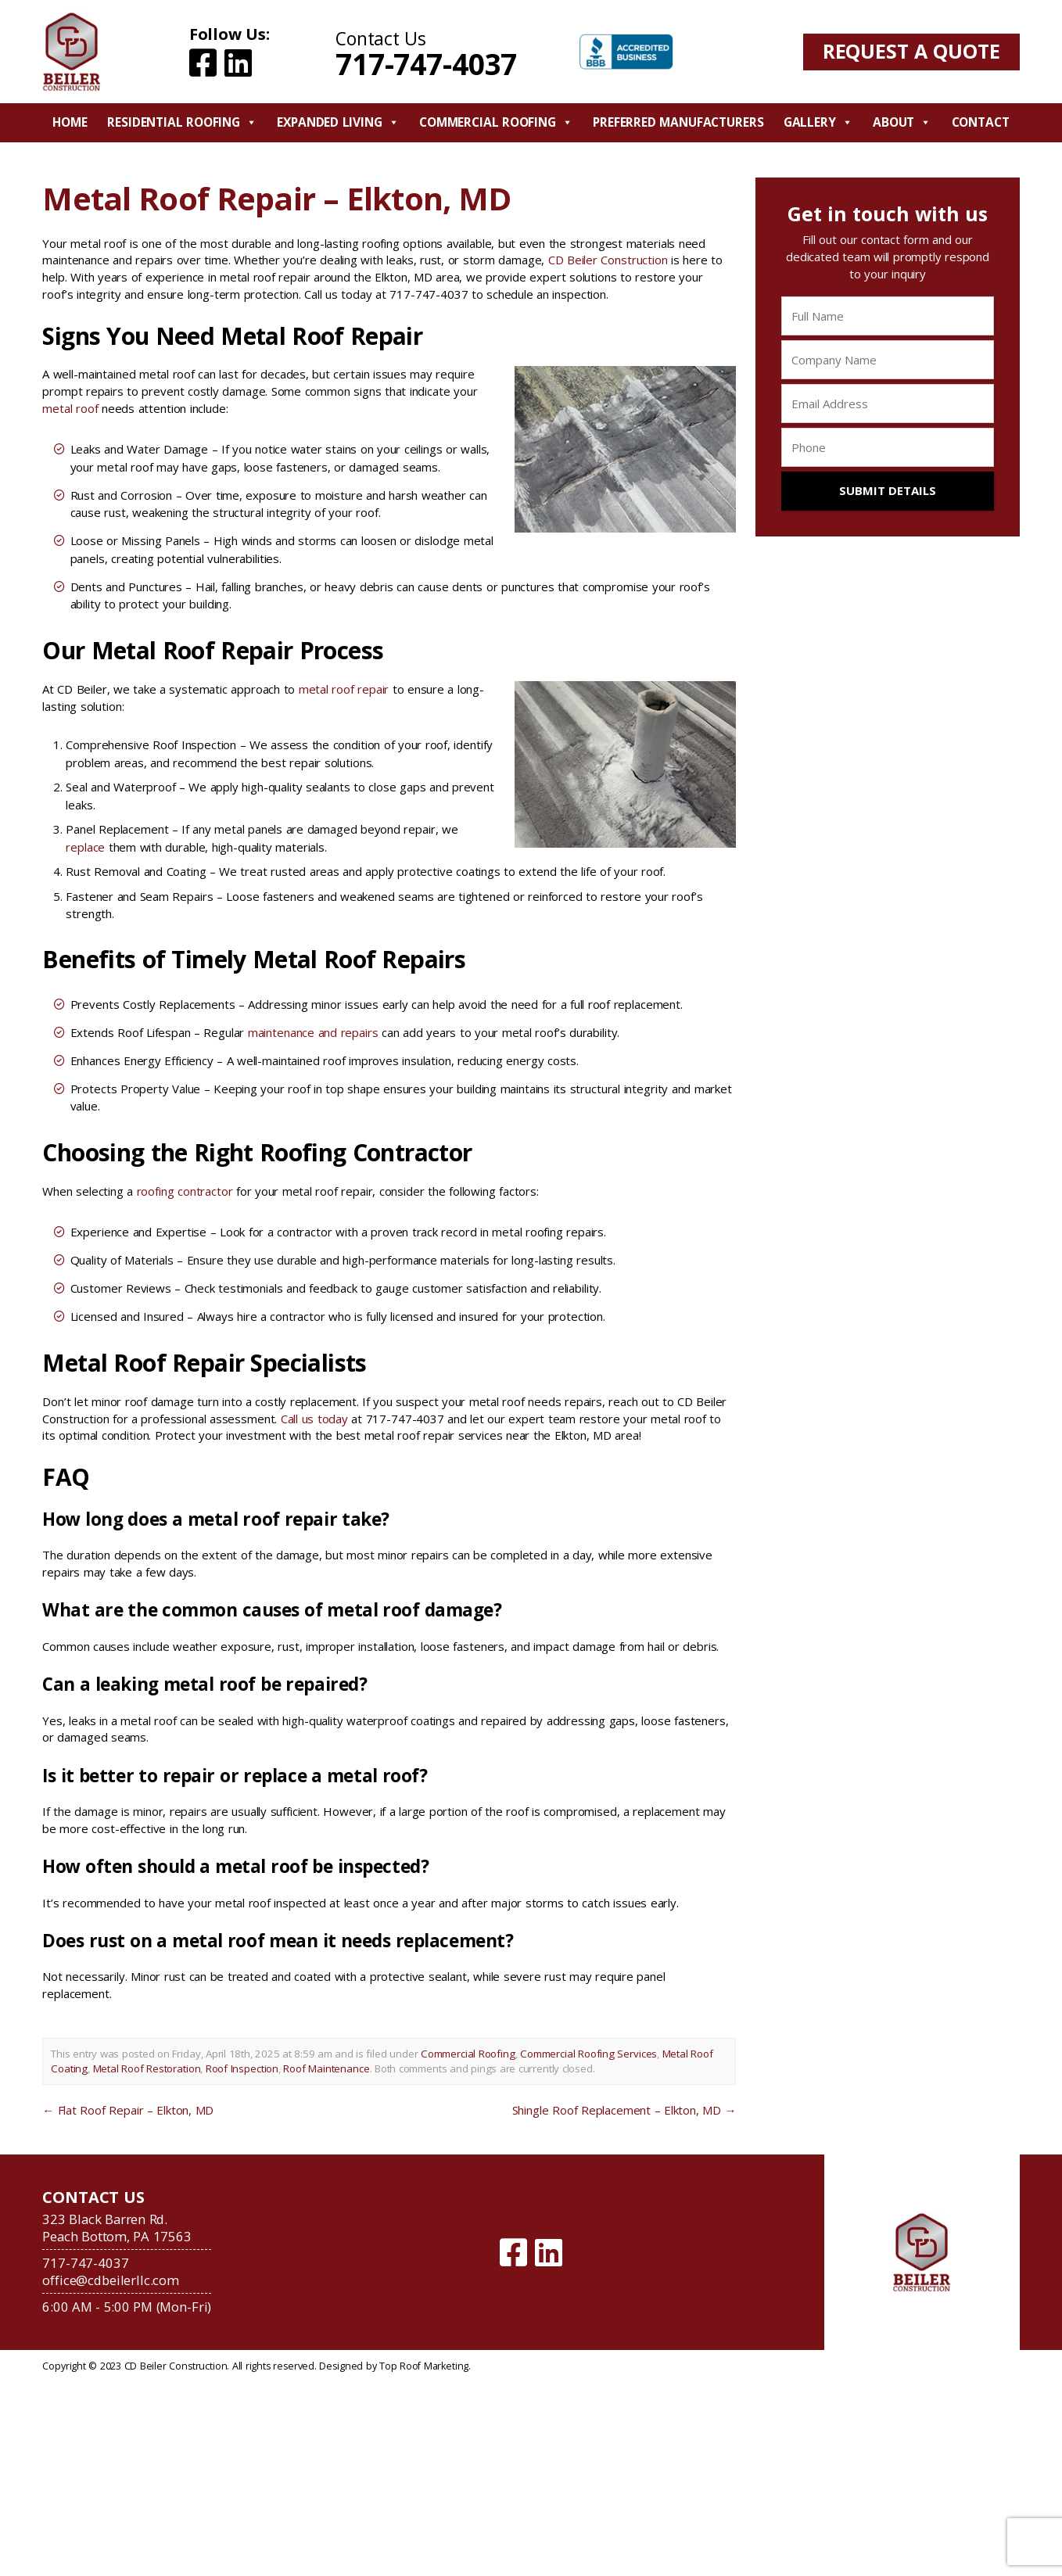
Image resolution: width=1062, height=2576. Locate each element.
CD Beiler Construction (608, 259)
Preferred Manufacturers (678, 122)
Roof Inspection (242, 2068)
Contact (981, 122)
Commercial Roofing (496, 122)
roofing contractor (185, 1191)
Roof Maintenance (326, 2068)
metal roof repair (344, 689)
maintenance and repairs (313, 1032)
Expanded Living (338, 122)
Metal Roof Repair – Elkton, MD (276, 198)
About (902, 122)
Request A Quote (911, 51)
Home (69, 122)
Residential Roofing (182, 122)
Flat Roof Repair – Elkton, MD (127, 2110)
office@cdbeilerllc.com (110, 2280)
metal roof (70, 408)
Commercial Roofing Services (588, 2054)
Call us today (314, 1418)
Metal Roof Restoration (147, 2068)
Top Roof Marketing (424, 2366)
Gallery (818, 122)
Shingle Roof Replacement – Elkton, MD (624, 2110)
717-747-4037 (426, 64)
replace (85, 847)
